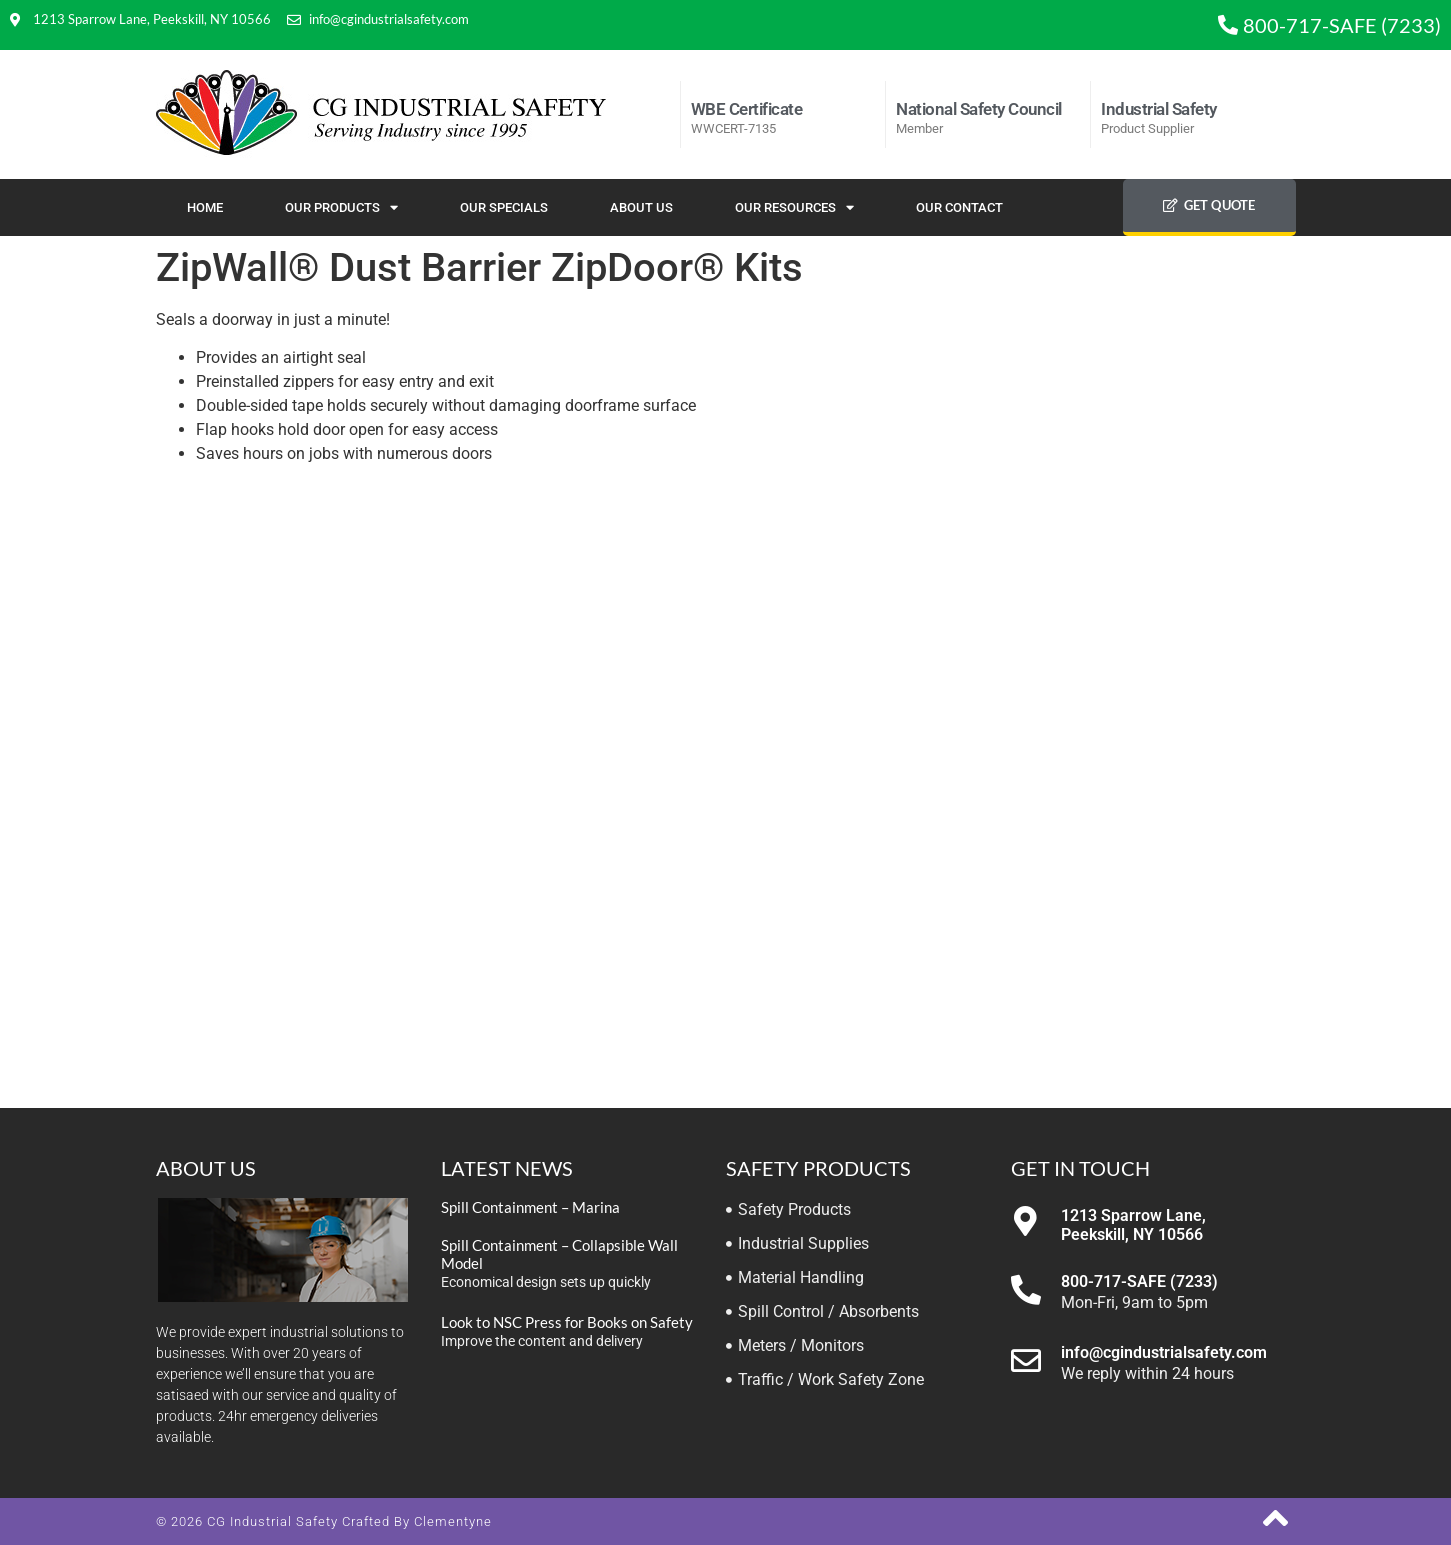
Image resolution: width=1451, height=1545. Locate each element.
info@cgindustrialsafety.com (1164, 1352)
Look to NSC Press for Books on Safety (567, 1322)
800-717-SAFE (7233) (1139, 1281)
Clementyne (453, 1521)
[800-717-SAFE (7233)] (1026, 1290)
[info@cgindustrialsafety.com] (1026, 1361)
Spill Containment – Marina (530, 1207)
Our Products (341, 207)
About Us (641, 207)
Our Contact (959, 207)
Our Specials (504, 207)
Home (205, 207)
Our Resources (794, 207)
